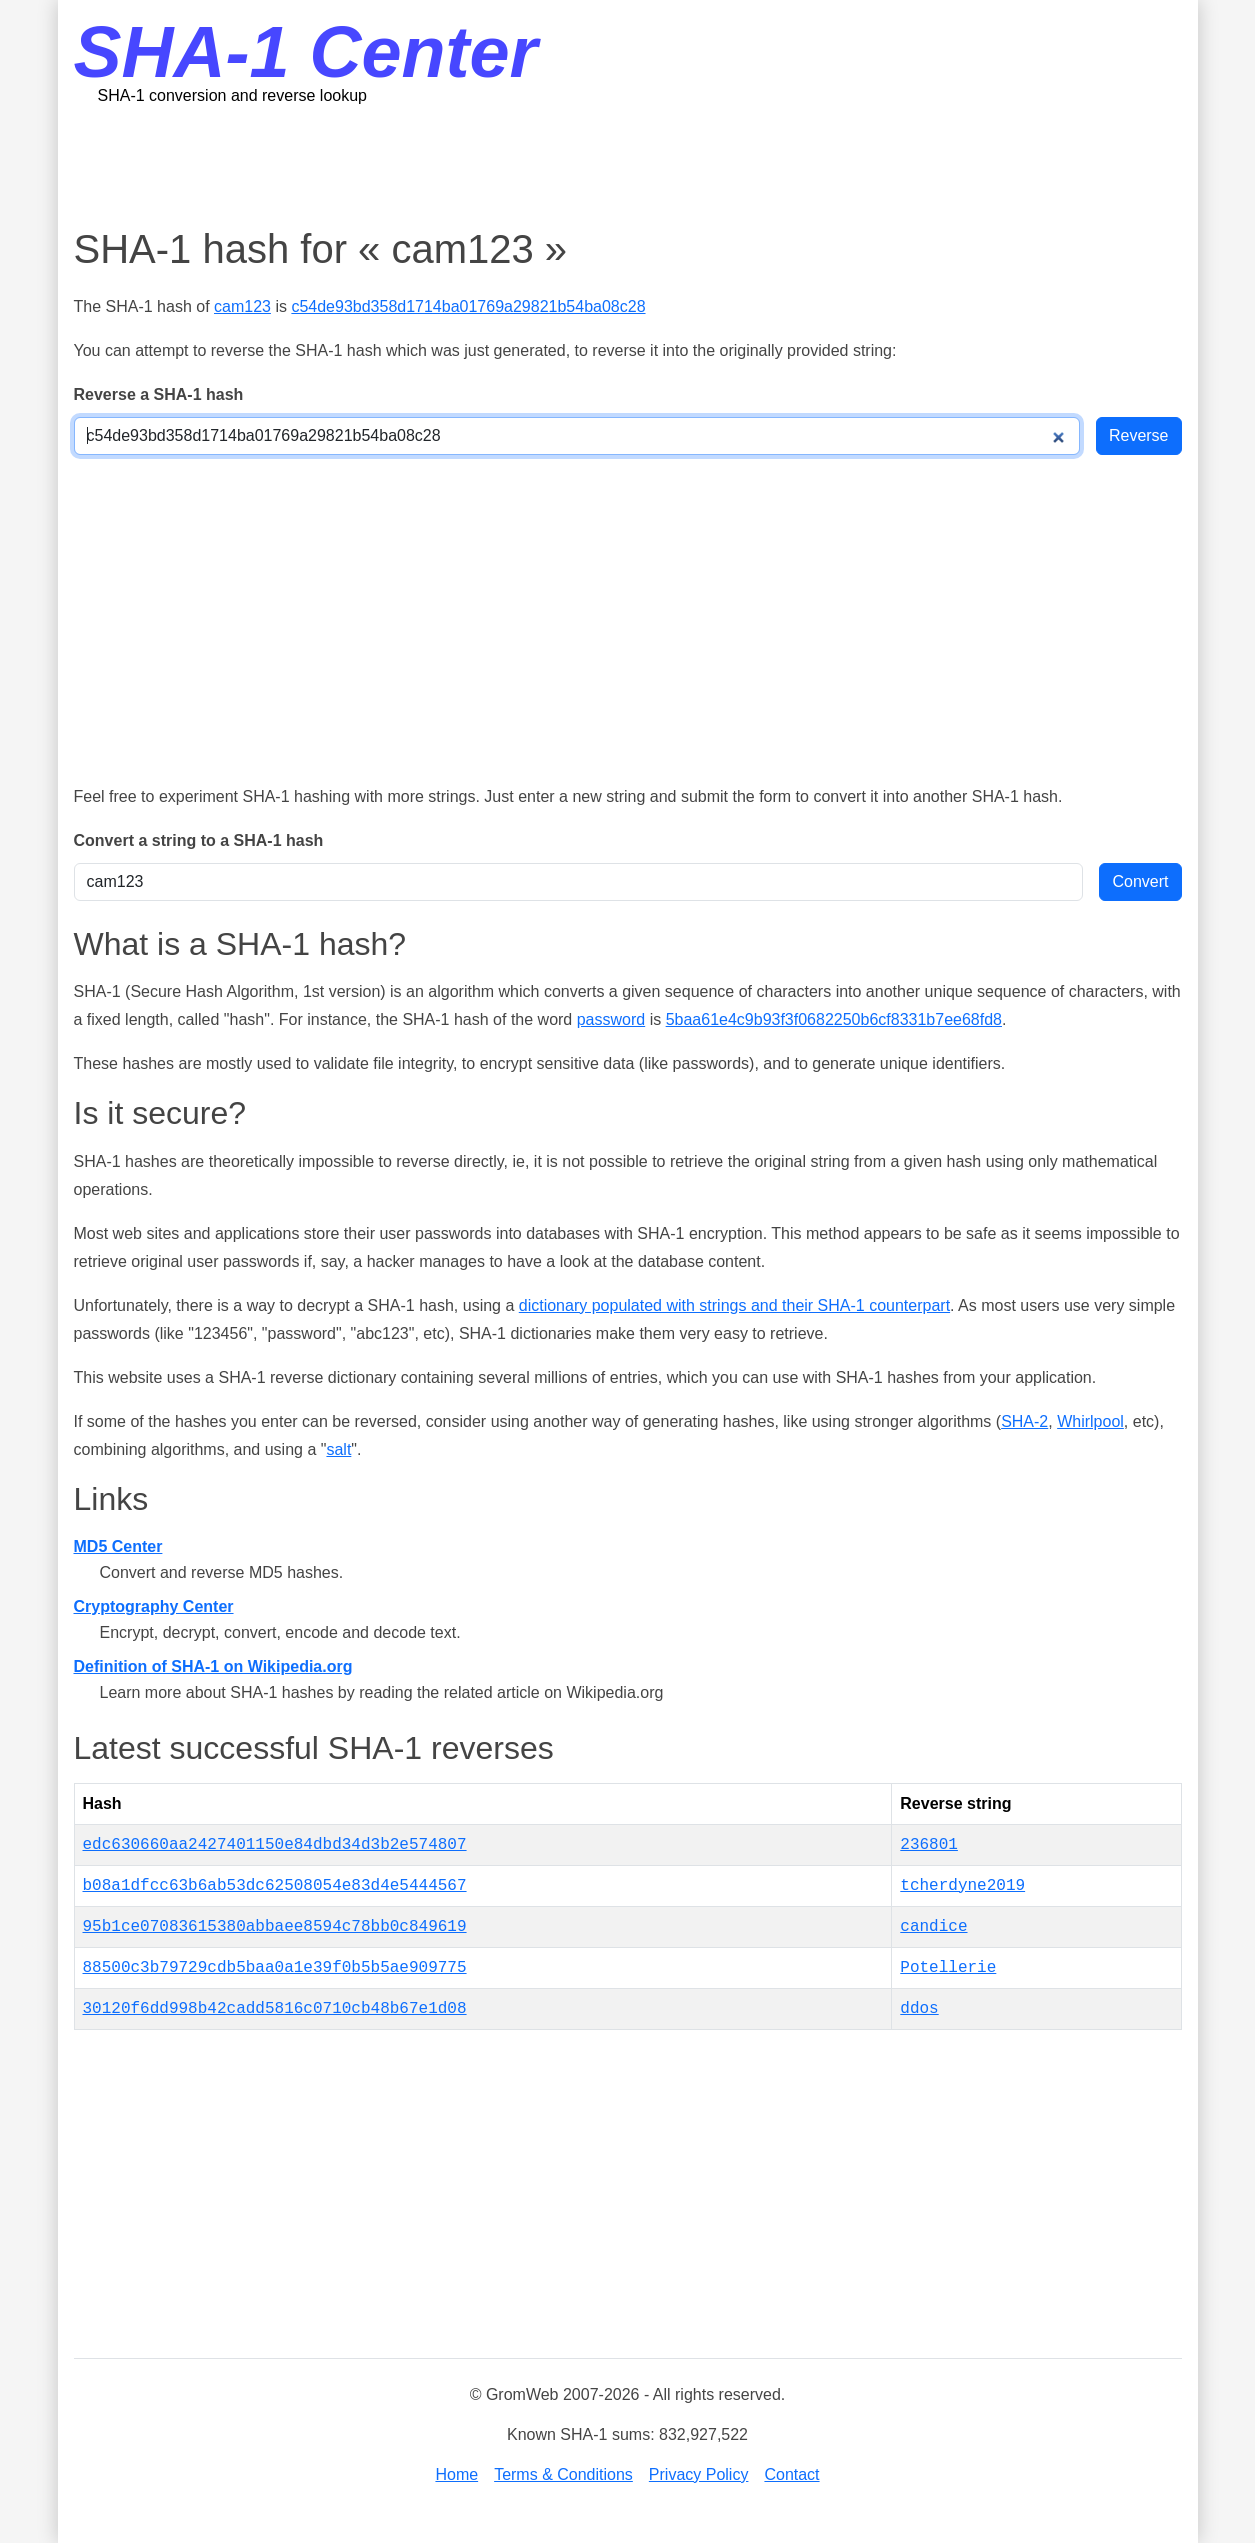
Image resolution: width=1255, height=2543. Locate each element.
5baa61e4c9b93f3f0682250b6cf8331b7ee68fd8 (834, 1019)
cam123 (242, 306)
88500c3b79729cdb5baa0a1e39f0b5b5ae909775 (275, 1968)
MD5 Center (118, 1546)
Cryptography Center (154, 1606)
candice (933, 1927)
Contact (791, 2474)
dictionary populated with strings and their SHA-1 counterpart (734, 1305)
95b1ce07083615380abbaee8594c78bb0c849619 (275, 1927)
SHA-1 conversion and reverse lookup (232, 95)
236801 (929, 1845)
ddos (919, 2009)
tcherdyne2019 (962, 1886)
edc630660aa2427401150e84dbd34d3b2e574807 (275, 1845)
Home (456, 2474)
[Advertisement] (628, 165)
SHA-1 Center (306, 52)
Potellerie (948, 1968)
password (611, 1019)
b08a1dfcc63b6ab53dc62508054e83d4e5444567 (275, 1886)
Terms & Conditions (563, 2474)
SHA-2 (1024, 1421)
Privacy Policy (699, 2474)
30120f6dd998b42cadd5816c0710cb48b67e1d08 (275, 2009)
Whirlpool (1090, 1421)
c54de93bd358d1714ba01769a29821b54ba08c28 (468, 306)
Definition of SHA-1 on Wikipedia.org (213, 1666)
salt (338, 1449)
